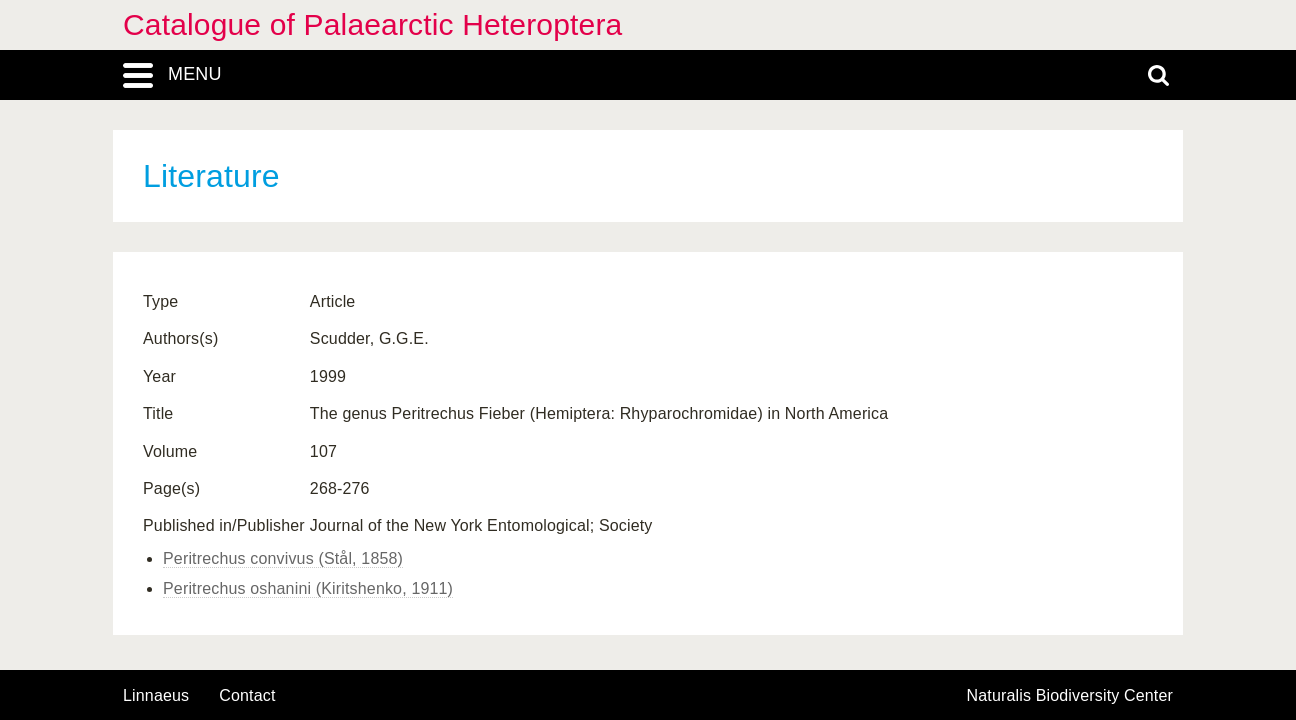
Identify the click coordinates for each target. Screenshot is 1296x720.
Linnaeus (156, 696)
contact (247, 695)
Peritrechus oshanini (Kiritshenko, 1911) (308, 588)
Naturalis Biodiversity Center (1070, 696)
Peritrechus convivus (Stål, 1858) (283, 558)
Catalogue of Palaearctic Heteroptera (372, 24)
